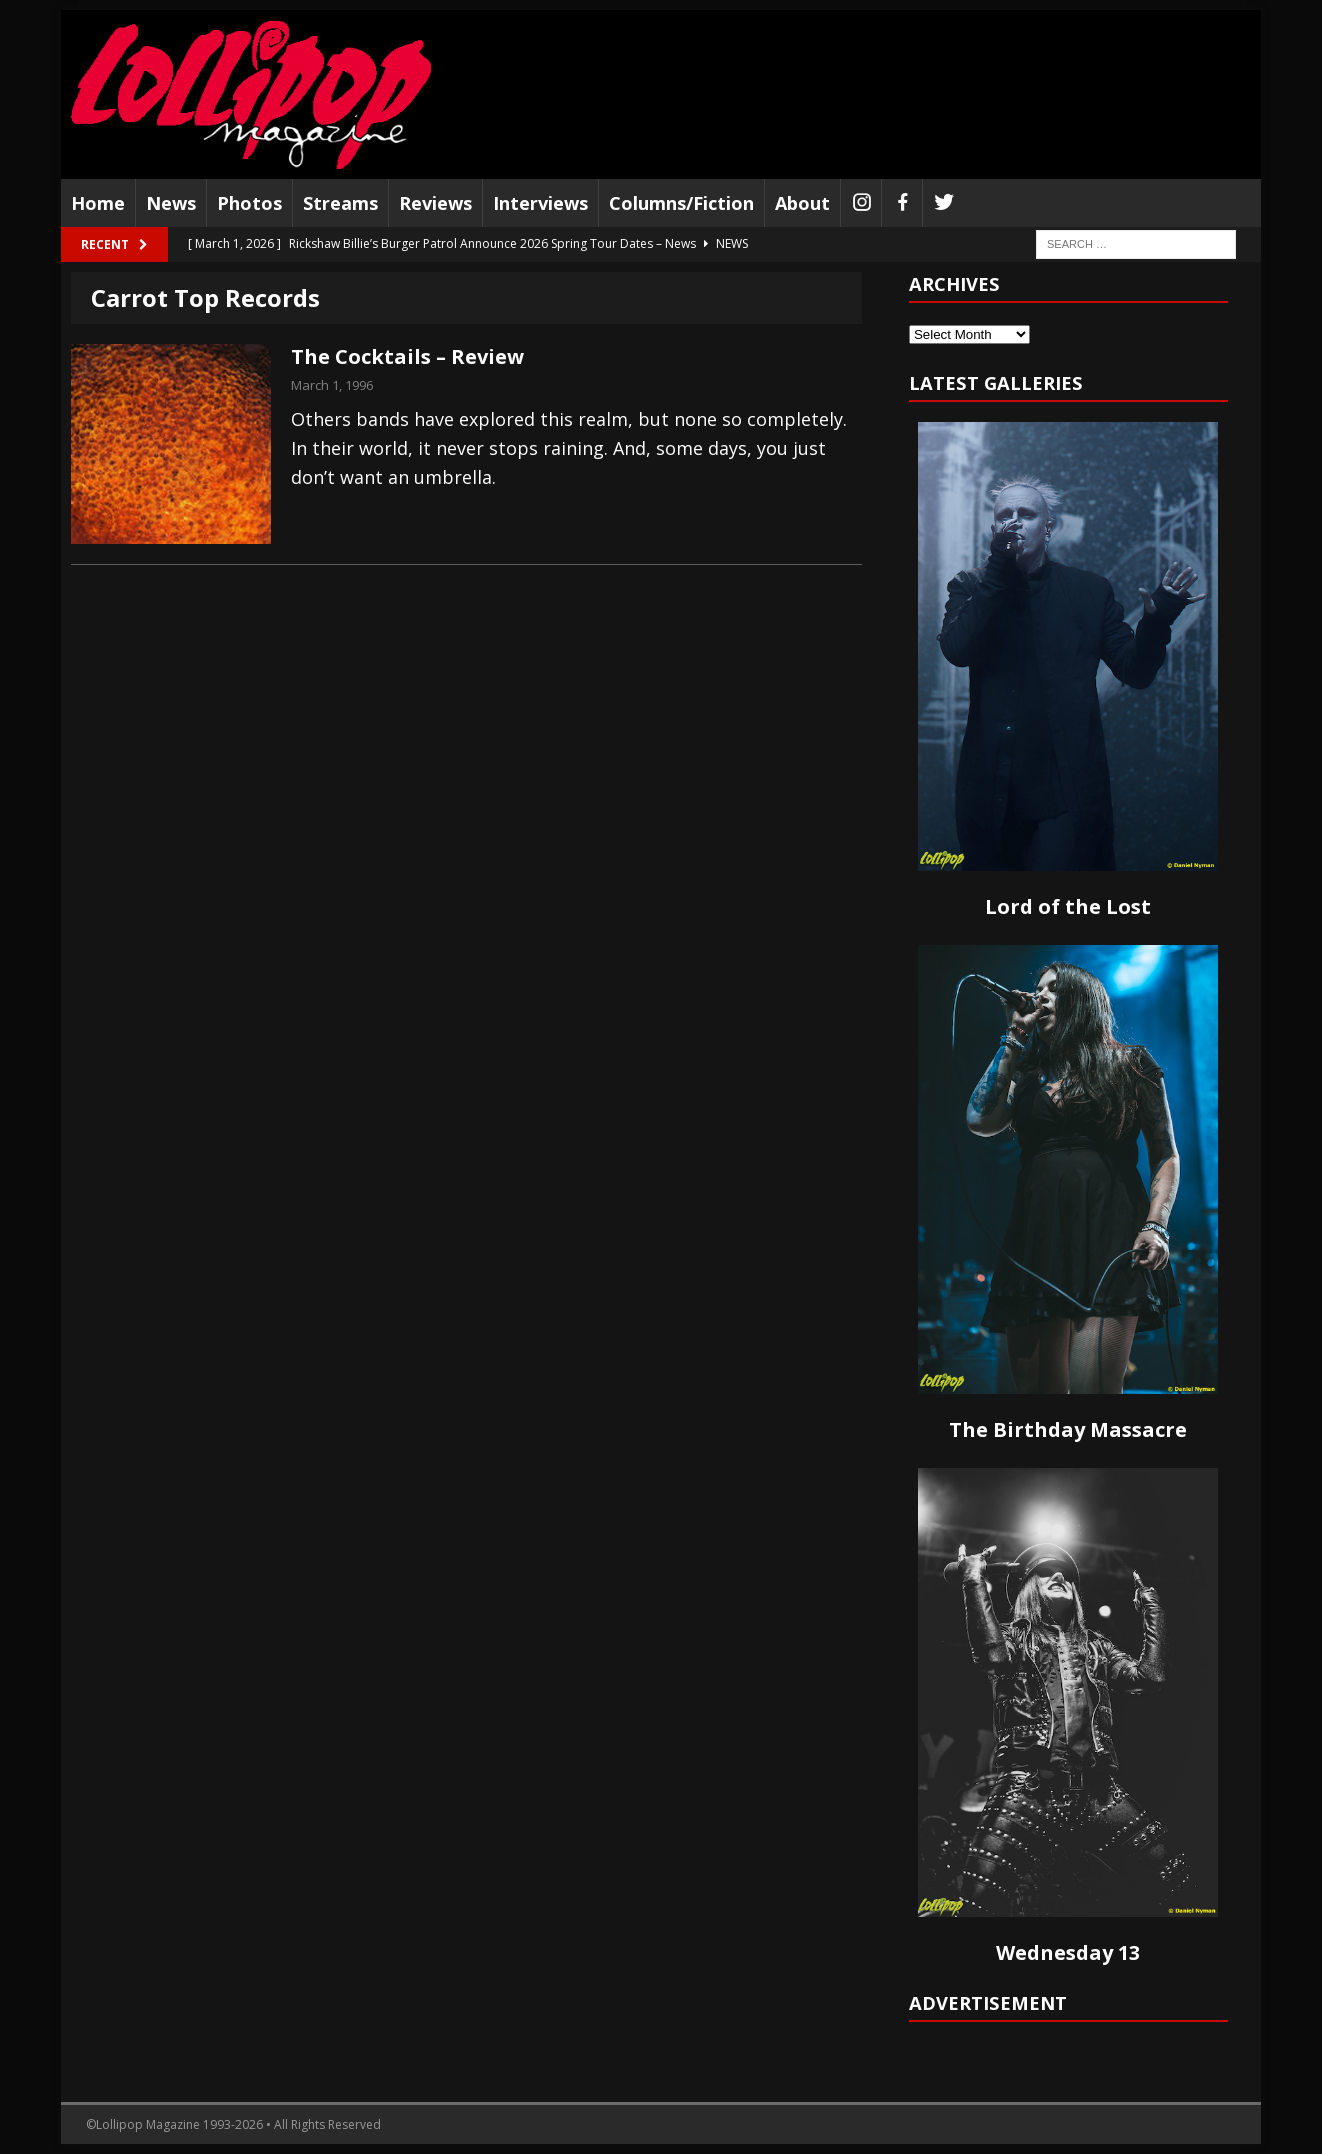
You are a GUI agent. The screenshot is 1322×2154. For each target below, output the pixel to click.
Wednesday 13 (1068, 1952)
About (802, 203)
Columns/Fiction (681, 203)
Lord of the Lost (1068, 906)
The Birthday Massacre (1068, 1429)
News (171, 203)
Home (98, 203)
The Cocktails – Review (407, 356)
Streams (340, 203)
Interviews (540, 203)
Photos (249, 203)
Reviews (435, 203)
